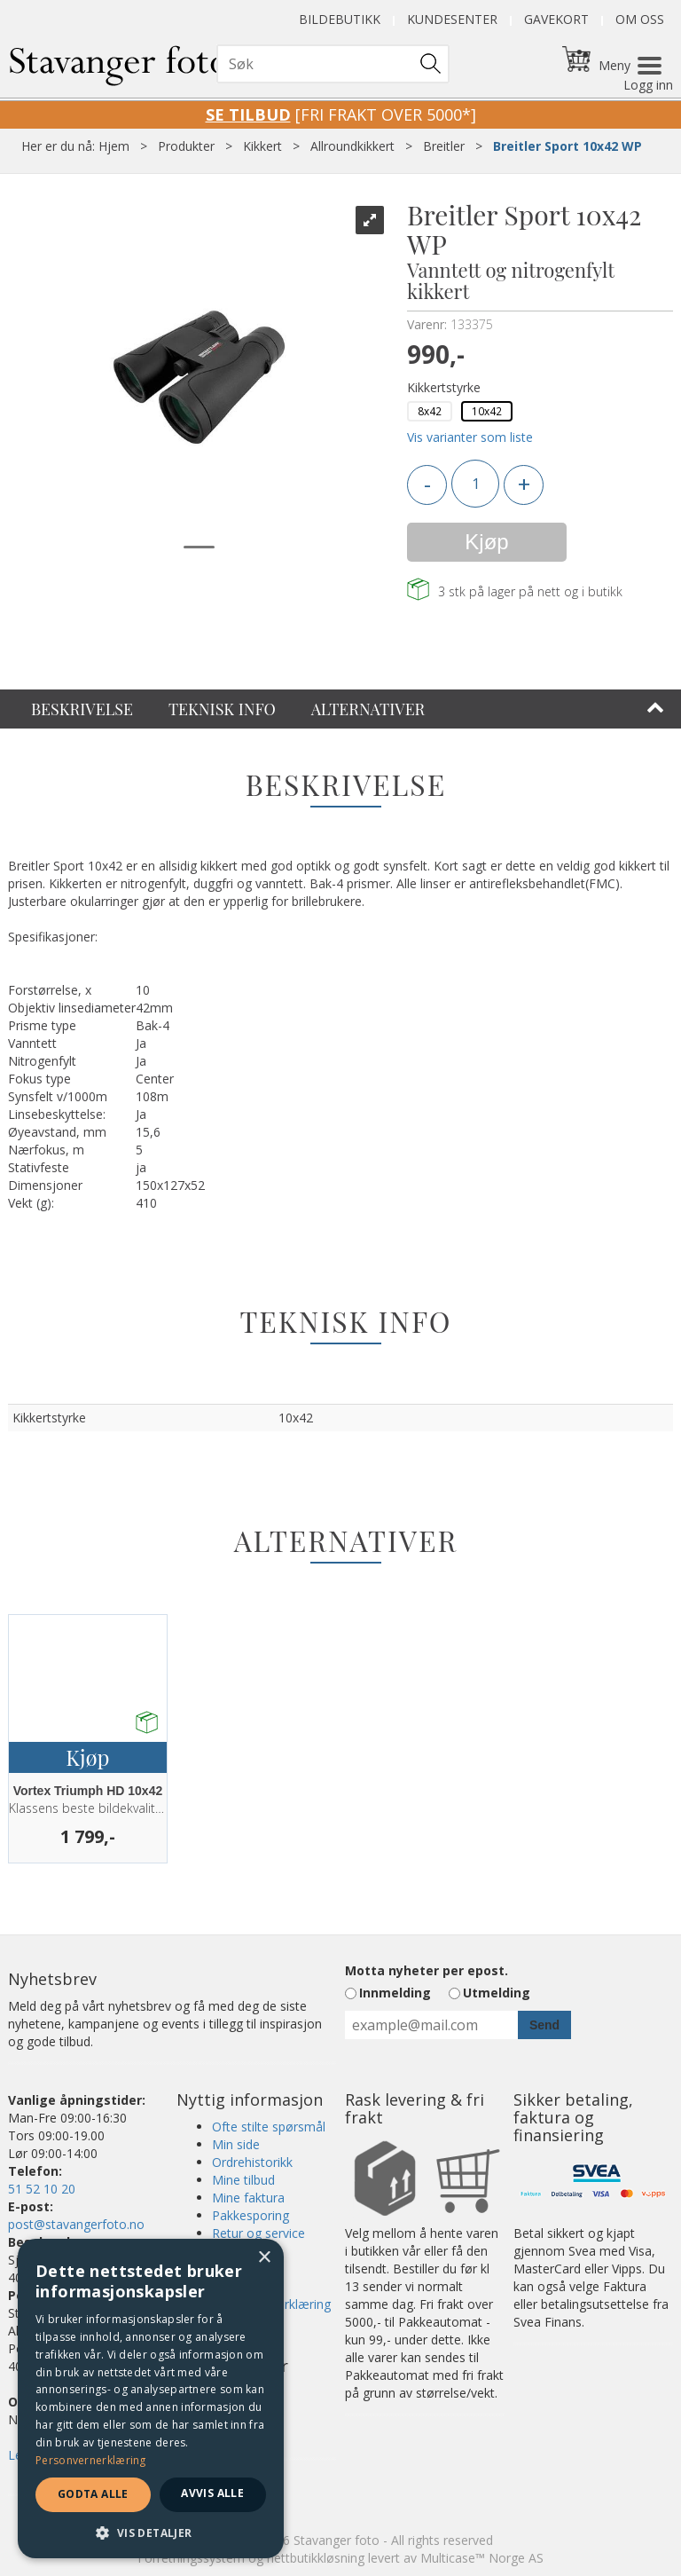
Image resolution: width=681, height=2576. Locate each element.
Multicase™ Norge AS (482, 2557)
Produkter (186, 146)
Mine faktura (248, 2197)
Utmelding (496, 1992)
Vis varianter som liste (470, 437)
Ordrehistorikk (252, 2162)
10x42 (487, 411)
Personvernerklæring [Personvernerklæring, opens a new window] (90, 2460)
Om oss (639, 19)
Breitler (444, 146)
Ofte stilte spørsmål (268, 2126)
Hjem (113, 146)
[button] (150, 2532)
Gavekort (556, 19)
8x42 (430, 411)
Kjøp (486, 542)
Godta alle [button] (93, 2493)
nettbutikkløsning (315, 2557)
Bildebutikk (339, 19)
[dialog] (151, 2398)
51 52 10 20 (41, 2188)
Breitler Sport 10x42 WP (567, 146)
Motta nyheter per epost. (426, 1970)
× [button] (263, 2258)
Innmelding (395, 1992)
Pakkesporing (250, 2215)
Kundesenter (452, 19)
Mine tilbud (243, 2179)
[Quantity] (475, 484)
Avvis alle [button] (212, 2493)
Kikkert (262, 146)
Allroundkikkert (352, 146)
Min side (236, 2144)
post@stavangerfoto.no (76, 2224)
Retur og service (258, 2233)
